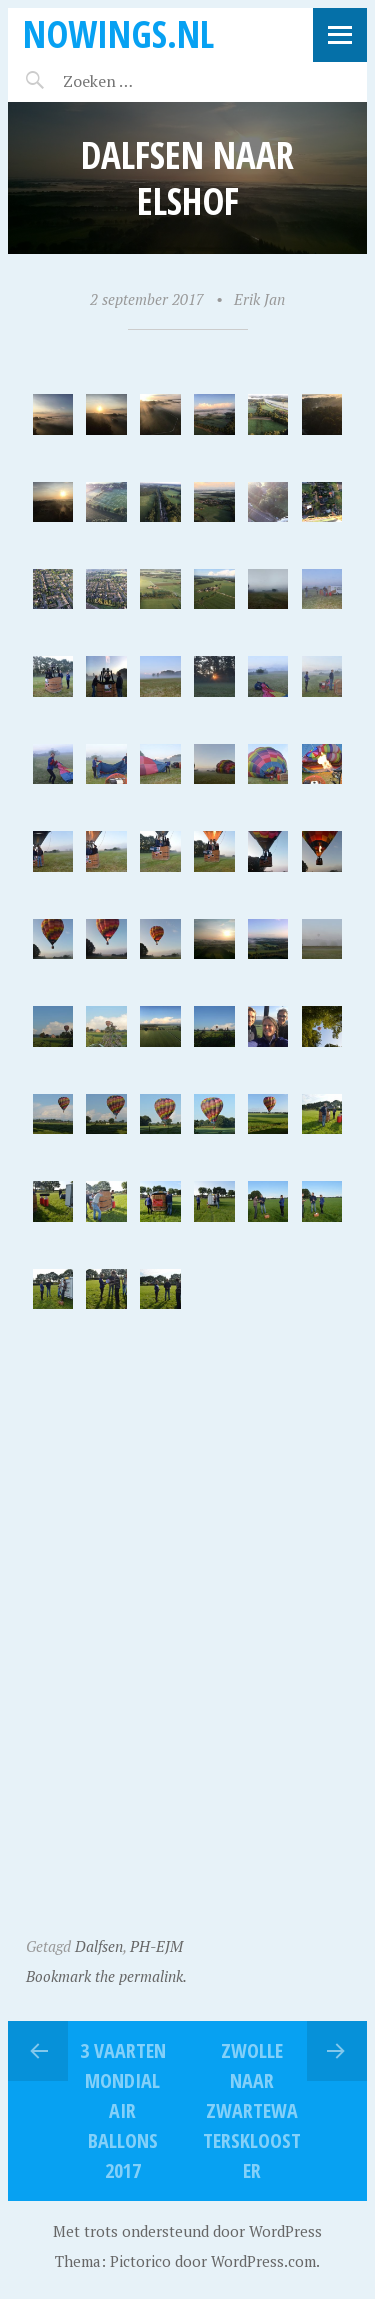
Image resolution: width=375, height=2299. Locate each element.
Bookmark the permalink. (106, 1976)
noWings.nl (118, 33)
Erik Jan (259, 299)
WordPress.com (263, 2261)
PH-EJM (156, 1946)
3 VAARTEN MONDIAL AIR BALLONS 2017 (123, 2110)
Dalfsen (99, 1946)
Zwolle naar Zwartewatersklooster (252, 2110)
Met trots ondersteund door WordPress (187, 2231)
